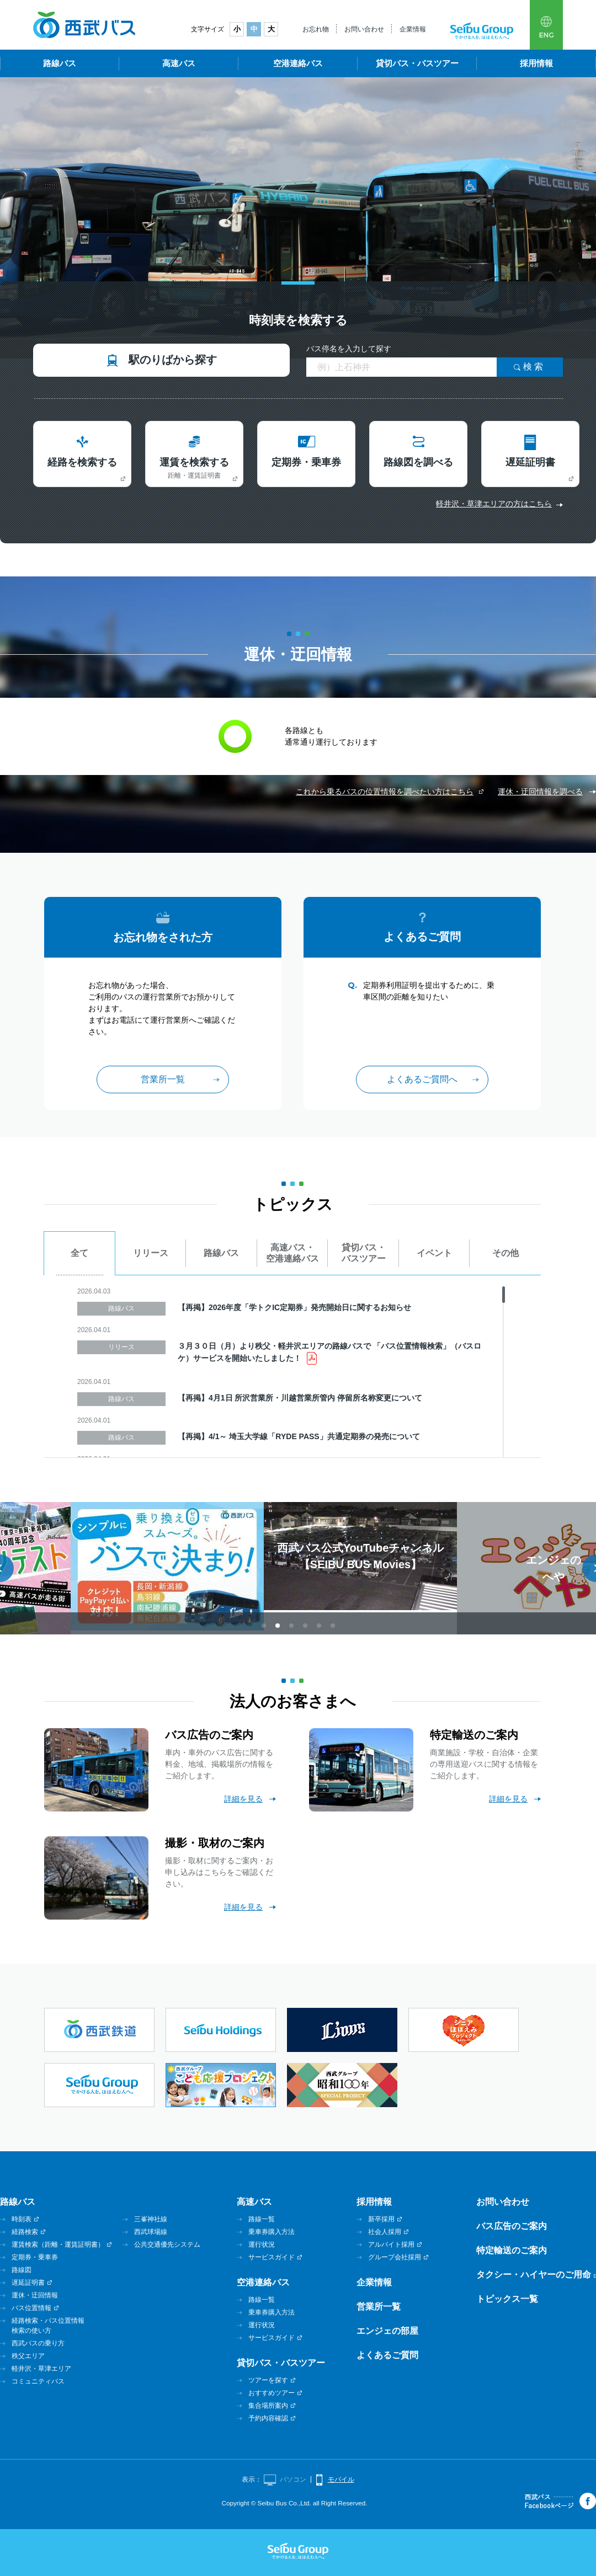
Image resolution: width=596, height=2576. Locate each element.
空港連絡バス (298, 63)
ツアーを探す (268, 2380)
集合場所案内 (268, 2405)
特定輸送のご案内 (511, 2250)
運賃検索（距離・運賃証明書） (58, 2244)
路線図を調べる (418, 462)
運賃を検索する (194, 468)
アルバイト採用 (391, 2244)
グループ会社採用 (394, 2257)
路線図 (21, 2270)
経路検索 (25, 2232)
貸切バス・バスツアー (417, 63)
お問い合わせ (364, 29)
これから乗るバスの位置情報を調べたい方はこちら (384, 791)
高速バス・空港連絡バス (292, 1253)
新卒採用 (381, 2219)
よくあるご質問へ (422, 1079)
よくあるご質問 (387, 2355)
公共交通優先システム (167, 2244)
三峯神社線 (150, 2219)
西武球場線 (150, 2232)
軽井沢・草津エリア (41, 2368)
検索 (534, 366)
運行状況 (261, 2244)
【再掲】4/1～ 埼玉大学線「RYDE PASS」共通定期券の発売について (299, 1436)
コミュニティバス (38, 2381)
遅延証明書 (530, 462)
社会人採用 (384, 2232)
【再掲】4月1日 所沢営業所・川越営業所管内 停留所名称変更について (300, 1397)
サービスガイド (271, 2257)
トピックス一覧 (507, 2299)
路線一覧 (261, 2219)
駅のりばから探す (173, 360)
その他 (505, 1253)
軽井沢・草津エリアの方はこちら (494, 503)
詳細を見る (243, 1798)
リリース (150, 1253)
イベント (434, 1253)
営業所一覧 (163, 1079)
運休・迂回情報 (35, 2295)
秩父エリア (28, 2356)
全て (79, 1253)
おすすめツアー (271, 2393)
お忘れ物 (315, 29)
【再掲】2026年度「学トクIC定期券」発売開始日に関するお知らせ (294, 1307)
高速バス (178, 63)
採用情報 (536, 63)
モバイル (341, 2479)
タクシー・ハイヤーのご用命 (533, 2274)
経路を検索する (82, 462)
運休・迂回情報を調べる (540, 791)
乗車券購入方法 (271, 2232)
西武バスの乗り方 (38, 2343)
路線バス (59, 63)
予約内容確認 (268, 2418)
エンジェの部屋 (387, 2330)
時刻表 (21, 2219)
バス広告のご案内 (511, 2226)
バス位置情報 (31, 2308)
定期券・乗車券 (306, 462)
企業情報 (413, 29)
